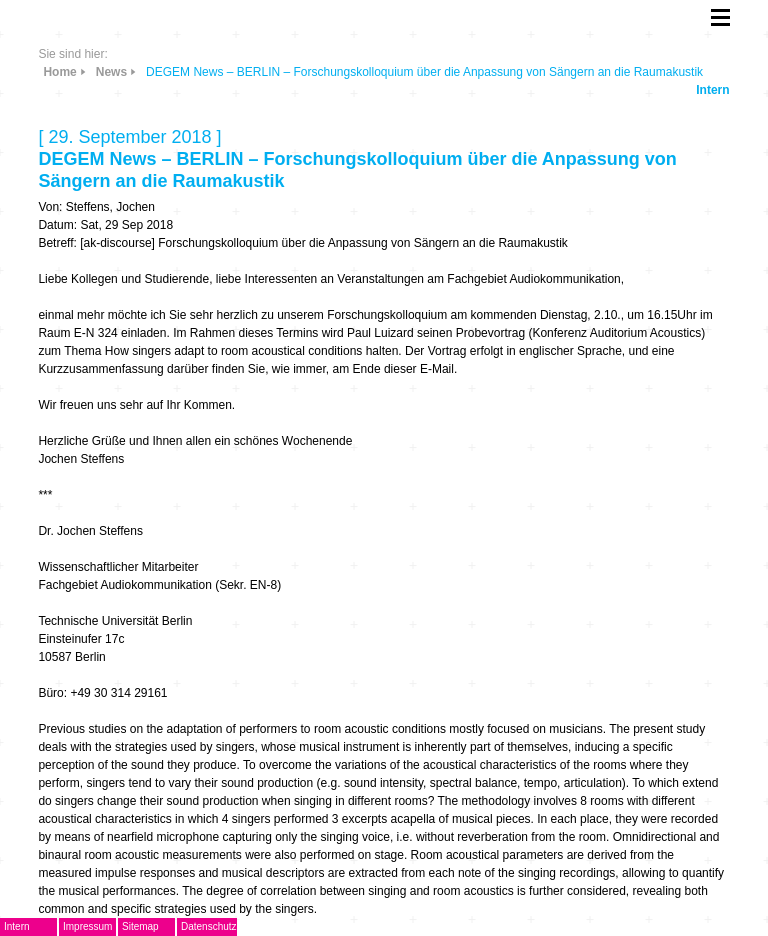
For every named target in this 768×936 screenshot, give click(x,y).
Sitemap (140, 926)
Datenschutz (209, 926)
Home (59, 72)
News (111, 72)
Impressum (87, 926)
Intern (712, 90)
